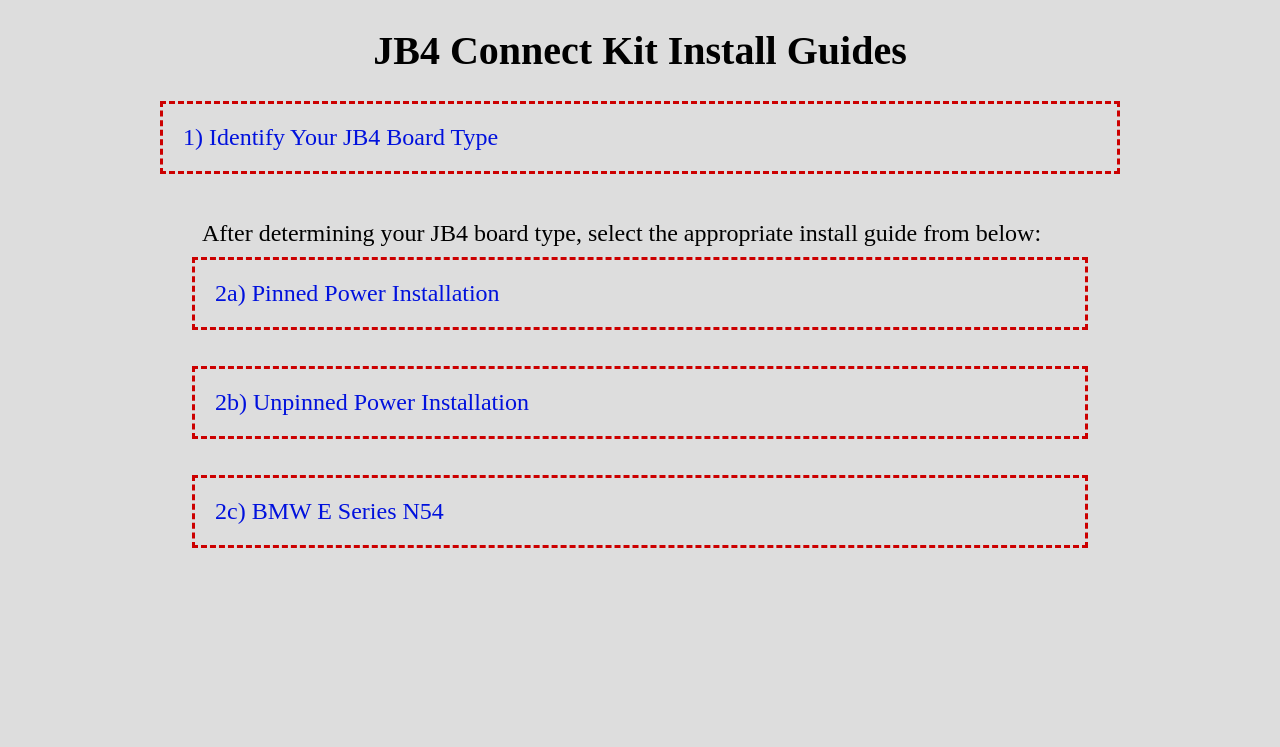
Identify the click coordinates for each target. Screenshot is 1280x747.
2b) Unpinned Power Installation (372, 402)
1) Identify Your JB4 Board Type (340, 137)
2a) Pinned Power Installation (357, 293)
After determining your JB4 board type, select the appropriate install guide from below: (621, 233)
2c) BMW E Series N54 (329, 511)
